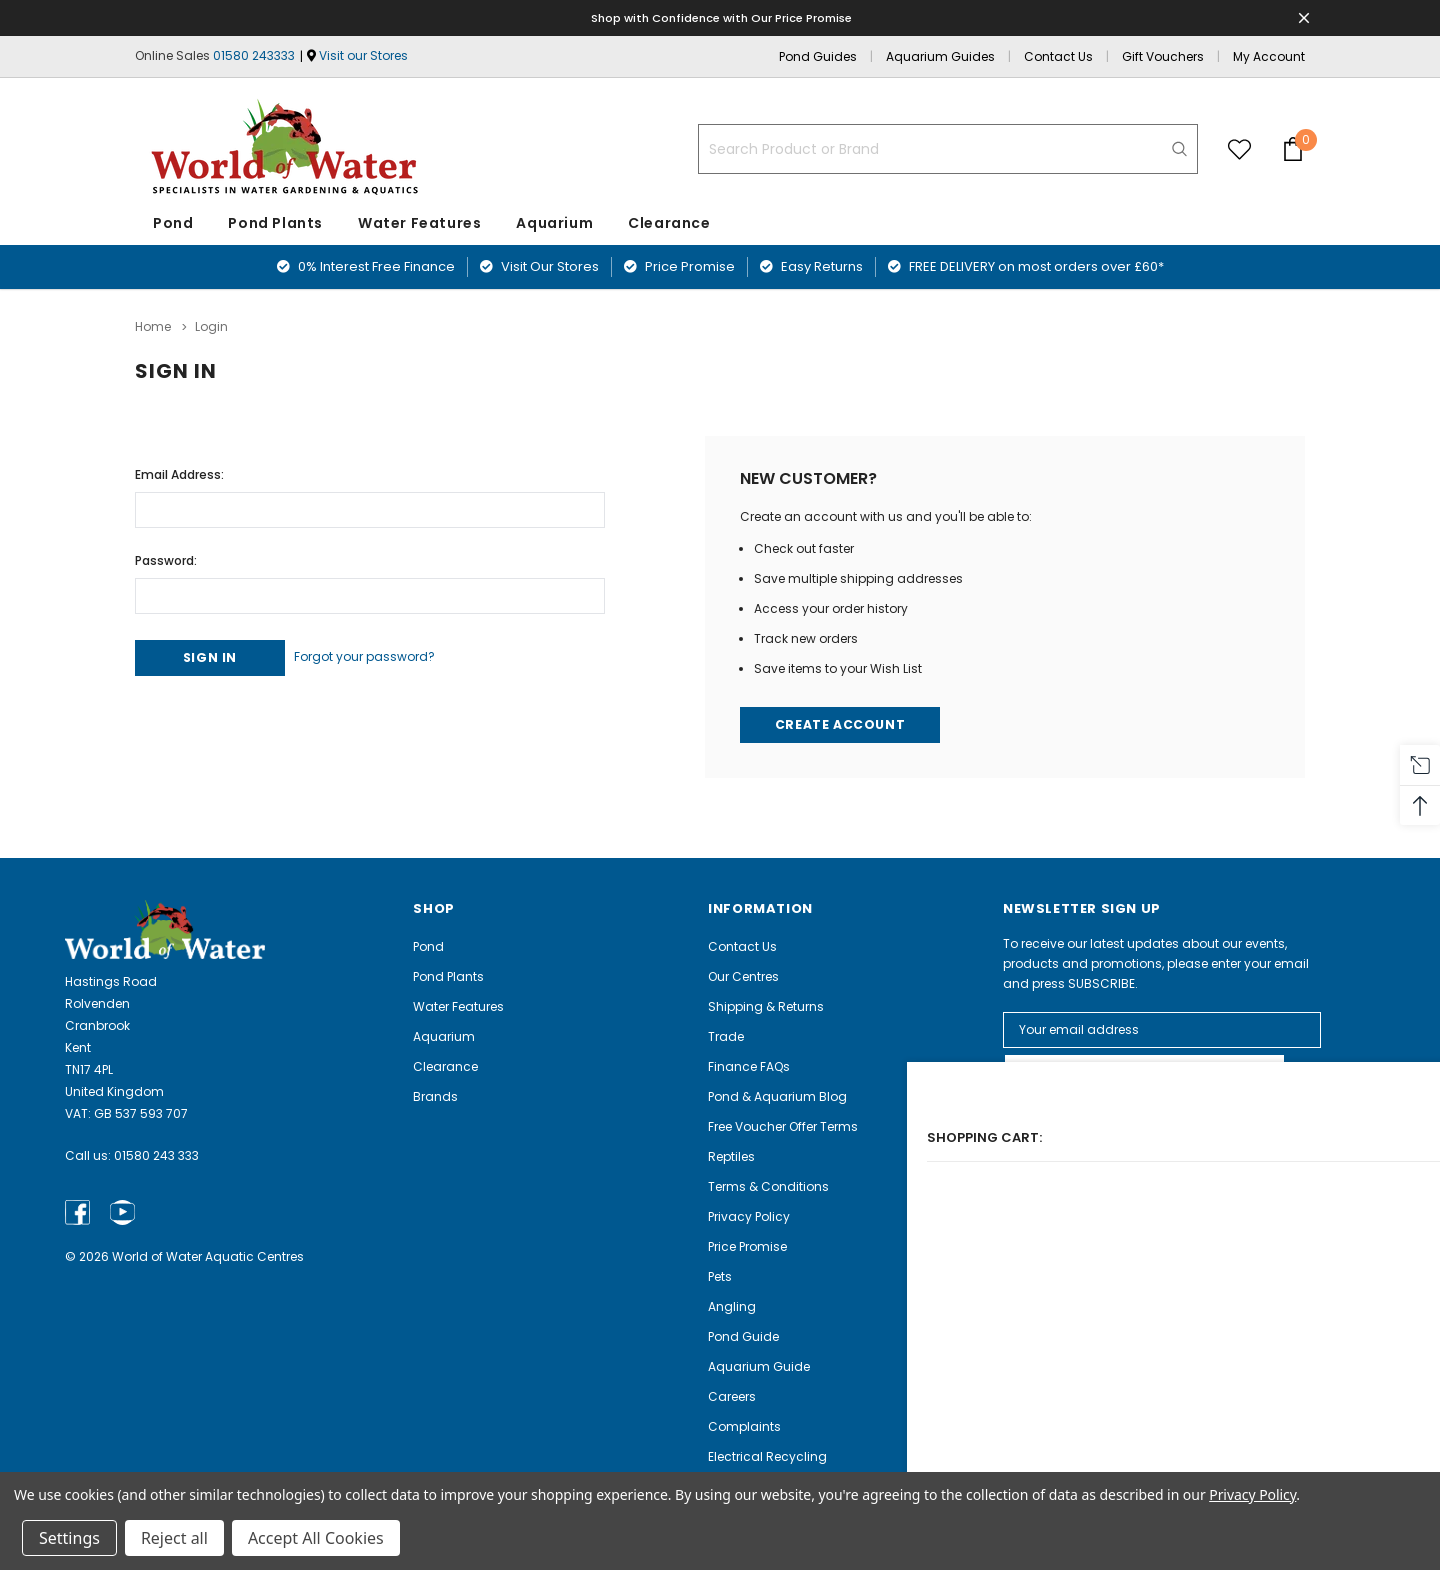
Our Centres (743, 975)
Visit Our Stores (539, 266)
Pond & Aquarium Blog (777, 1095)
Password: (166, 555)
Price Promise (679, 266)
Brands (435, 1095)
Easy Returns (811, 266)
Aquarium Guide (759, 1365)
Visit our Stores (363, 55)
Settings (69, 1538)
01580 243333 (254, 55)
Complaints (744, 1425)
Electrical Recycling (767, 1455)
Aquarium (554, 223)
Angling (732, 1305)
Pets (720, 1275)
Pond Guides (818, 56)
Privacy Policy (749, 1215)
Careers (732, 1395)
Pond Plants (275, 223)
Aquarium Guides (940, 56)
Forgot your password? (388, 653)
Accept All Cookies (316, 1538)
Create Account (842, 722)
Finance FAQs (749, 1065)
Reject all (174, 1538)
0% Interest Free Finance (366, 266)
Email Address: (179, 469)
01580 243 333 (156, 1155)
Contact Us (1058, 56)
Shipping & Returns (766, 1005)
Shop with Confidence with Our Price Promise (723, 17)
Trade (726, 1035)
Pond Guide (743, 1335)
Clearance (445, 1065)
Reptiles (731, 1155)
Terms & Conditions (768, 1185)
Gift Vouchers (1163, 56)
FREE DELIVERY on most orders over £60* (1026, 266)
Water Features (419, 223)
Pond (173, 223)
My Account (1269, 56)
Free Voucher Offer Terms (783, 1125)
